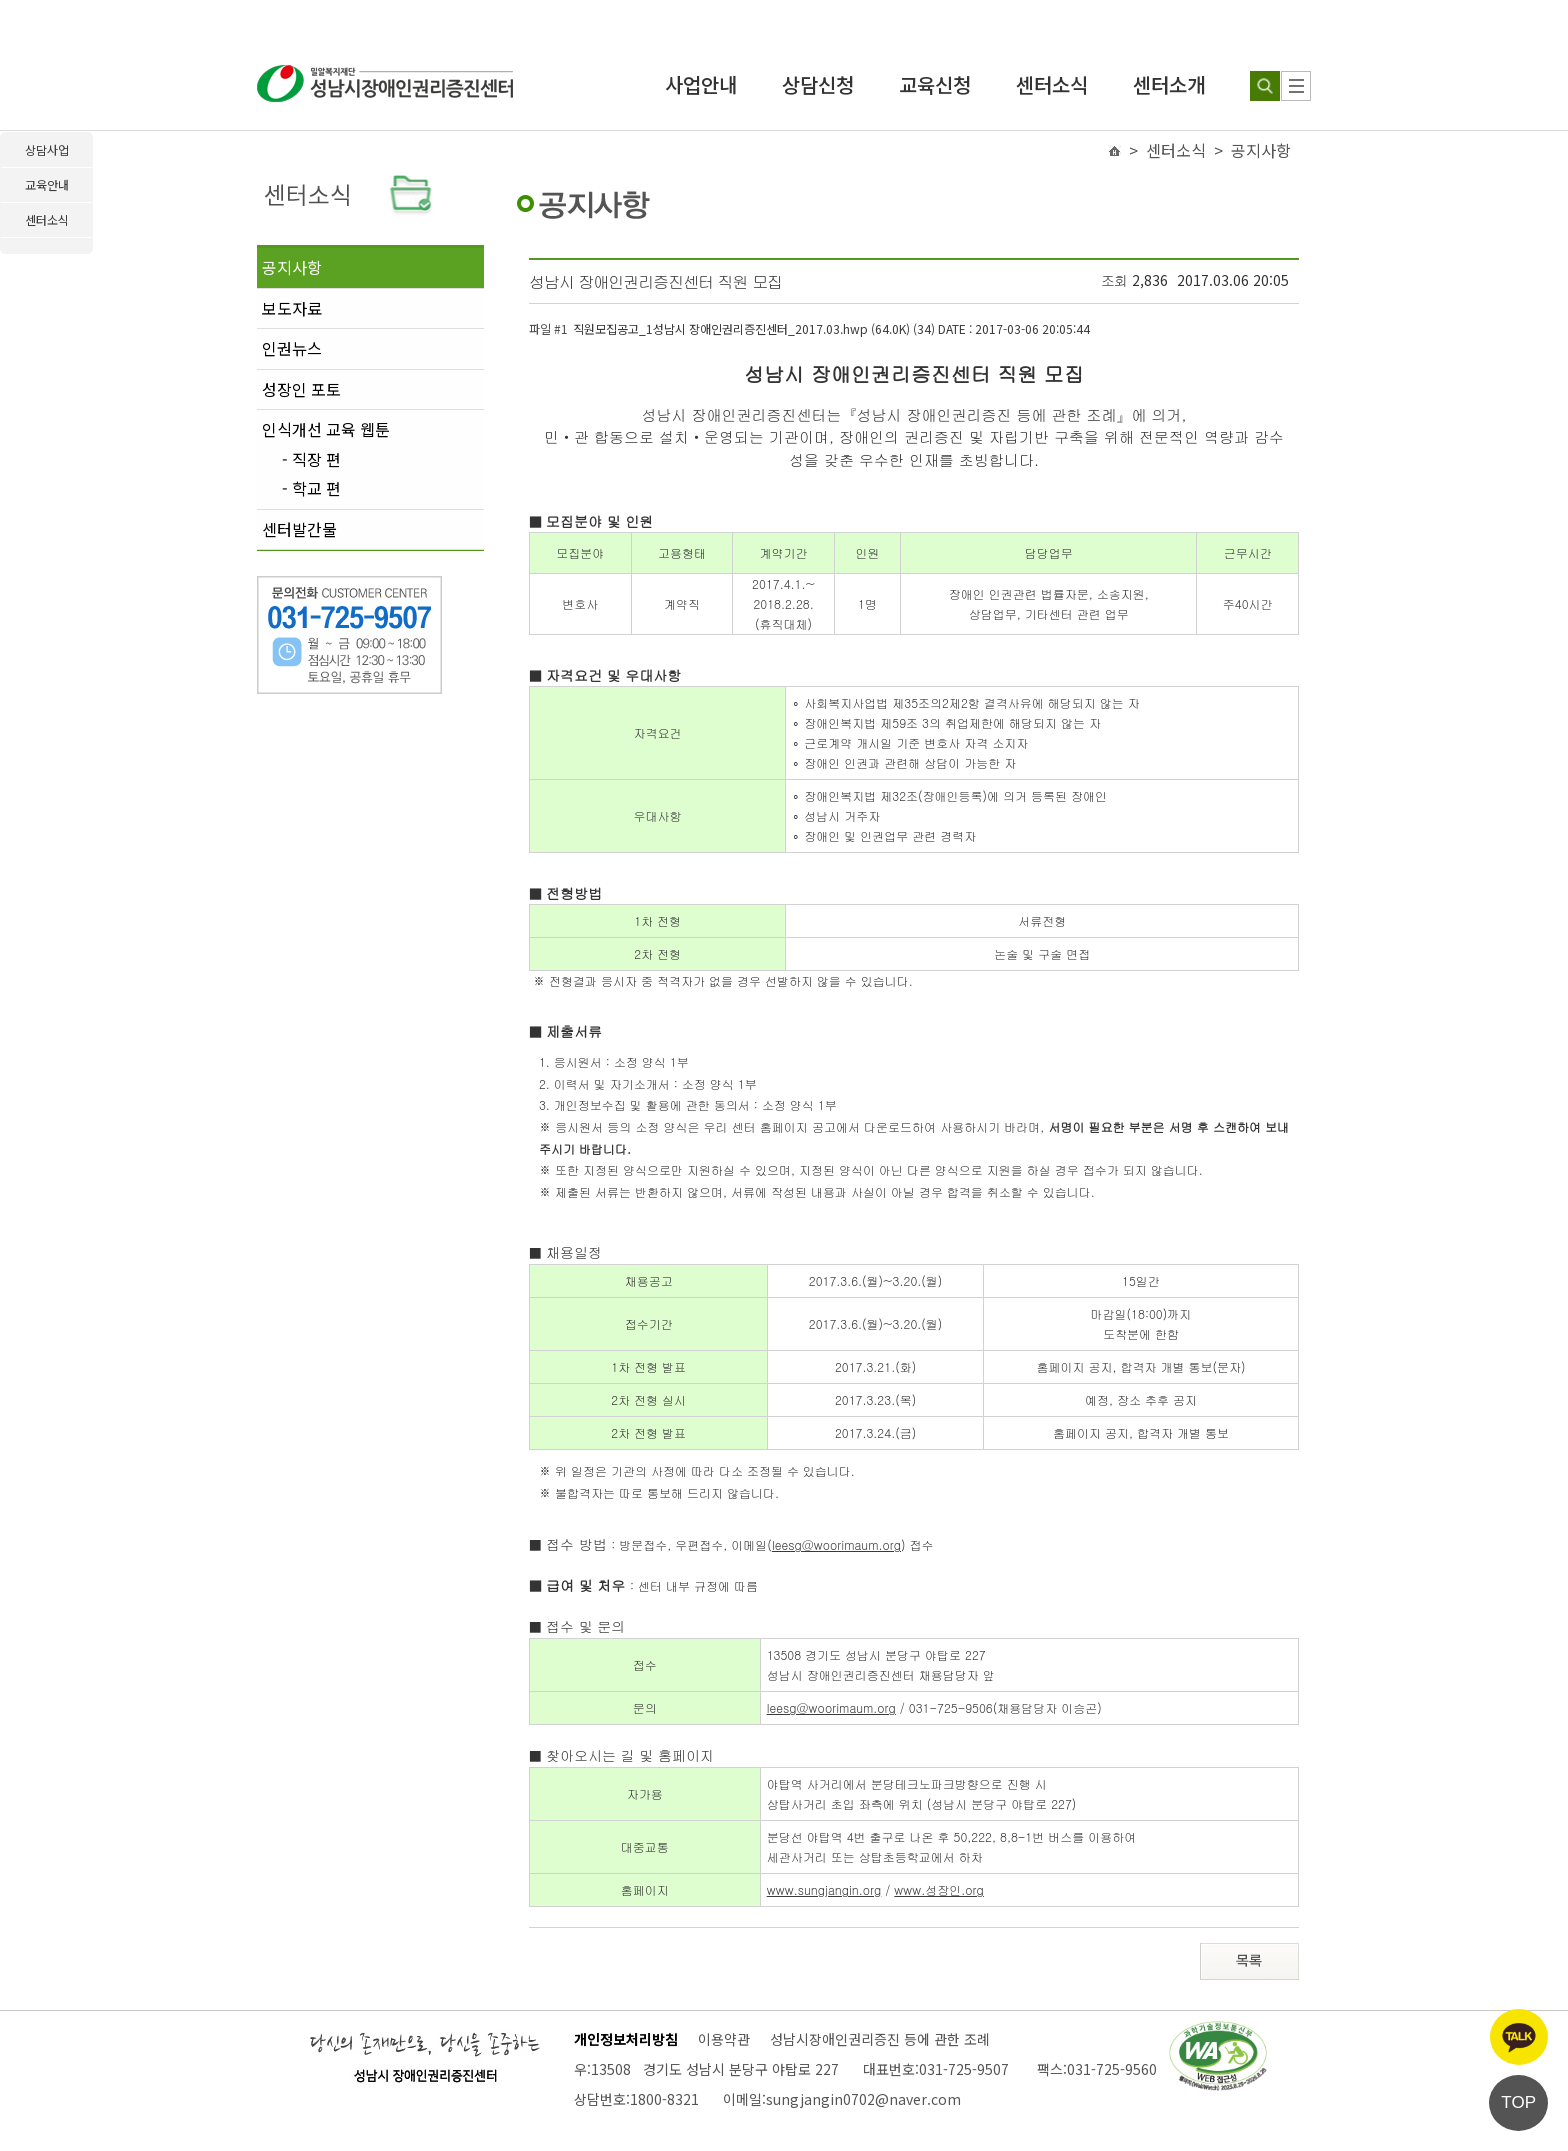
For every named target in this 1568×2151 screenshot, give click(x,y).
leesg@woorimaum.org (836, 1544)
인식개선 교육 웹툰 (326, 429)
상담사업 (47, 149)
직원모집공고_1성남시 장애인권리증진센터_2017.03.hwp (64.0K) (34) (831, 328)
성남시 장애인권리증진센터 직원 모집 (655, 281)
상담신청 (818, 84)
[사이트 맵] (1296, 86)
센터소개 (1169, 84)
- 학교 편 (311, 489)
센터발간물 (299, 529)
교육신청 (935, 84)
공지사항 (292, 267)
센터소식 (1052, 84)
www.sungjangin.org (824, 1889)
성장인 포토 (301, 389)
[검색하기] (1265, 86)
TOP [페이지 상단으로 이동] (1518, 2102)
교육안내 (47, 184)
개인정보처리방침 (626, 2039)
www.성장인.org (939, 1889)
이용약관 (724, 2039)
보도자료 (292, 308)
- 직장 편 (311, 460)
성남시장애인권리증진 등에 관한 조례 (880, 2039)
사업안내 (701, 84)
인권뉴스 (292, 348)
